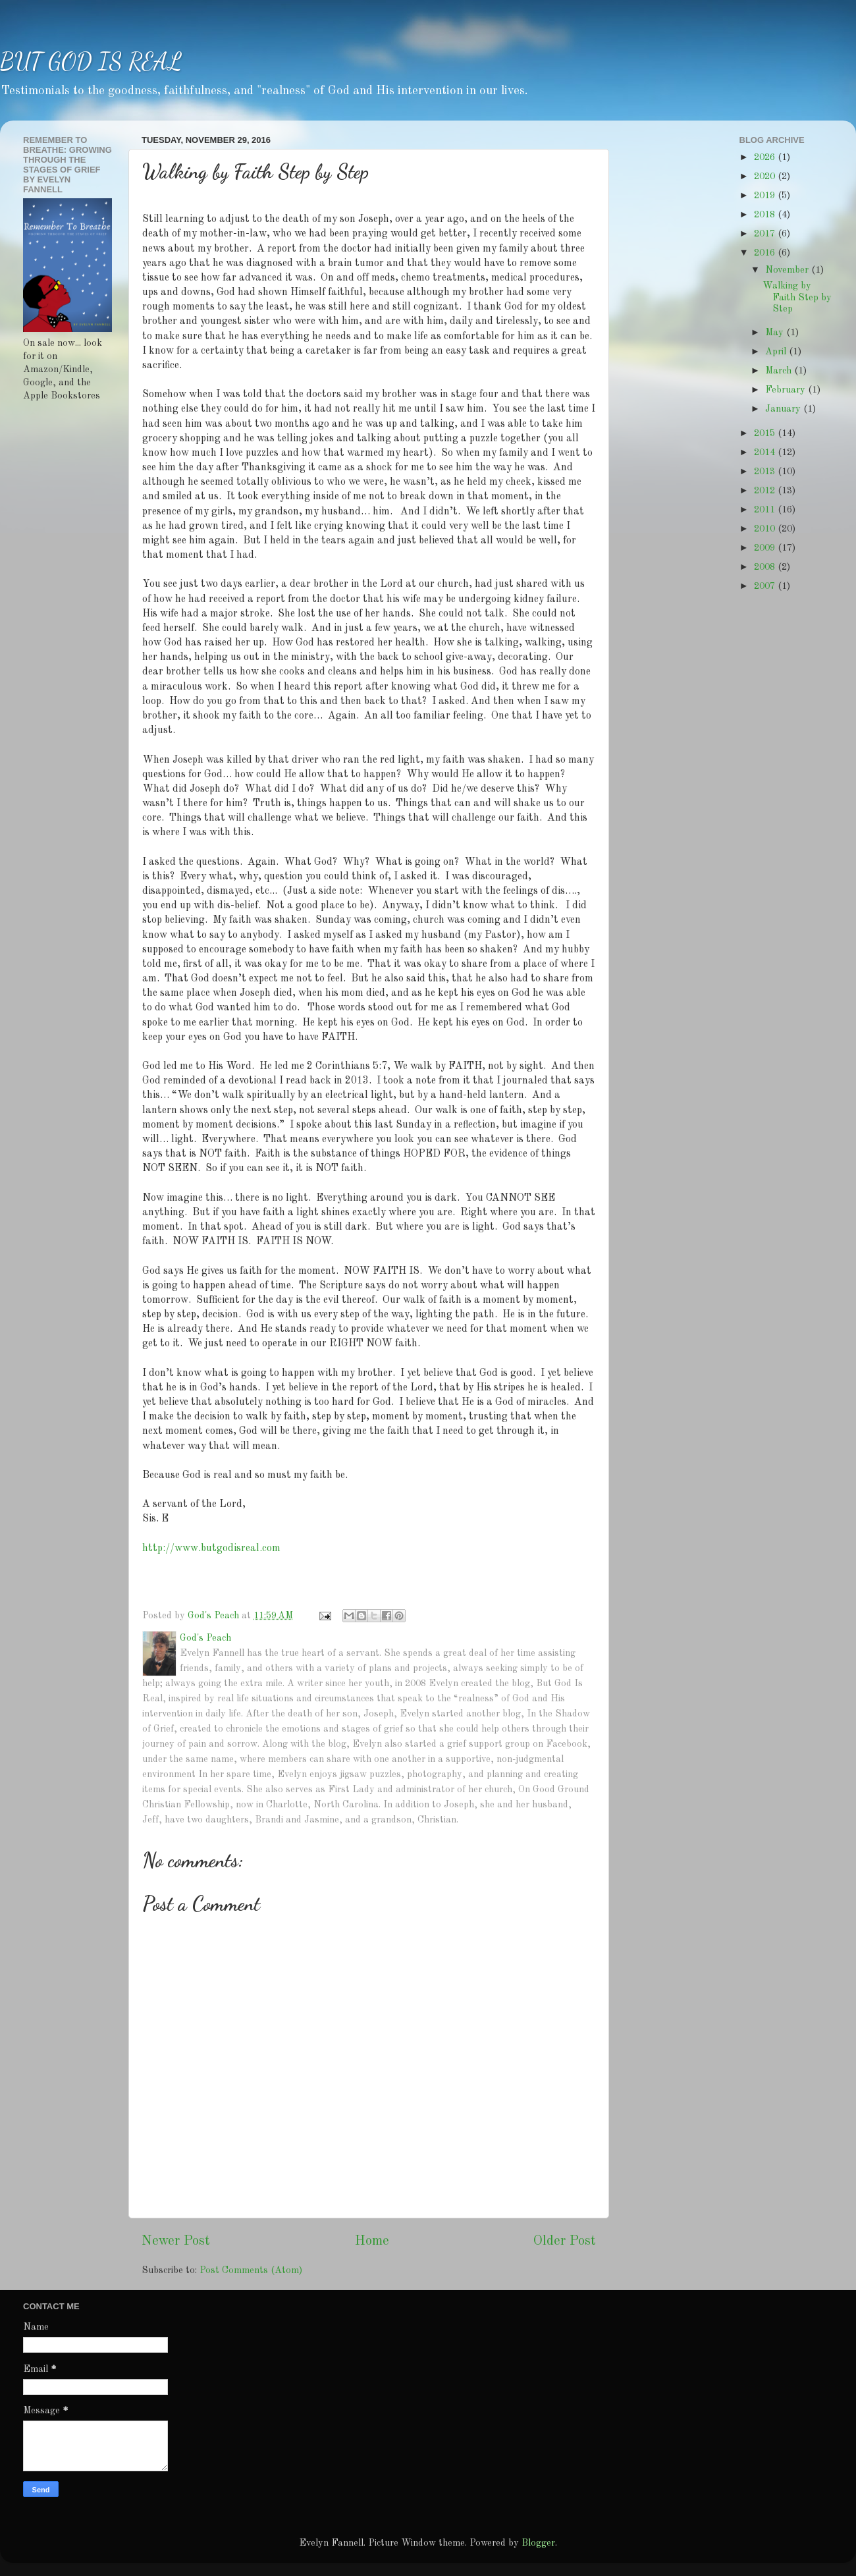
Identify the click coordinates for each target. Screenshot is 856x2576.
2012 (766, 490)
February (786, 390)
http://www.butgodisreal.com (211, 1548)
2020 (766, 176)
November (788, 270)
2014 (766, 452)
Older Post (564, 2241)
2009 (766, 548)
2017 (766, 233)
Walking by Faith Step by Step (797, 297)
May (775, 332)
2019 (766, 195)
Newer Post (176, 2241)
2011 (766, 509)
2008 (766, 567)
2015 (766, 433)
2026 (766, 157)
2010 (766, 529)
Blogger (538, 2543)
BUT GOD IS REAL (91, 61)
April (777, 351)
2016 (766, 253)
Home (372, 2241)
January (784, 409)
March (779, 370)
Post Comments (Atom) (251, 2270)
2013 (766, 471)
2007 (766, 586)
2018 (766, 214)
